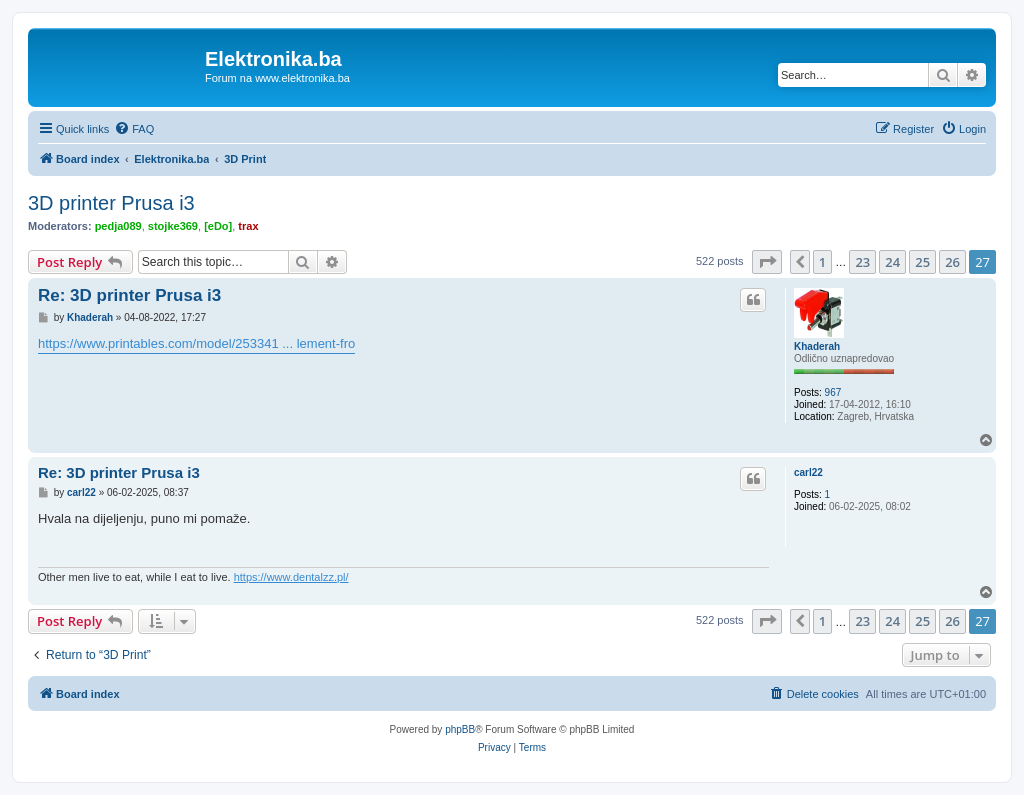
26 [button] (952, 262)
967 (833, 392)
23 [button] (862, 262)
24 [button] (892, 262)
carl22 (808, 472)
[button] (767, 262)
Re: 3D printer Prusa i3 (129, 295)
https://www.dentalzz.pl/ (291, 577)
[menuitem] (134, 129)
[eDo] (218, 226)
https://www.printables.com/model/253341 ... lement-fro (196, 343)
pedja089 (118, 226)
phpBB (460, 729)
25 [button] (922, 262)
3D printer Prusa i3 (111, 203)
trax (248, 226)
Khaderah (817, 346)
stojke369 (173, 226)
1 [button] (822, 262)
